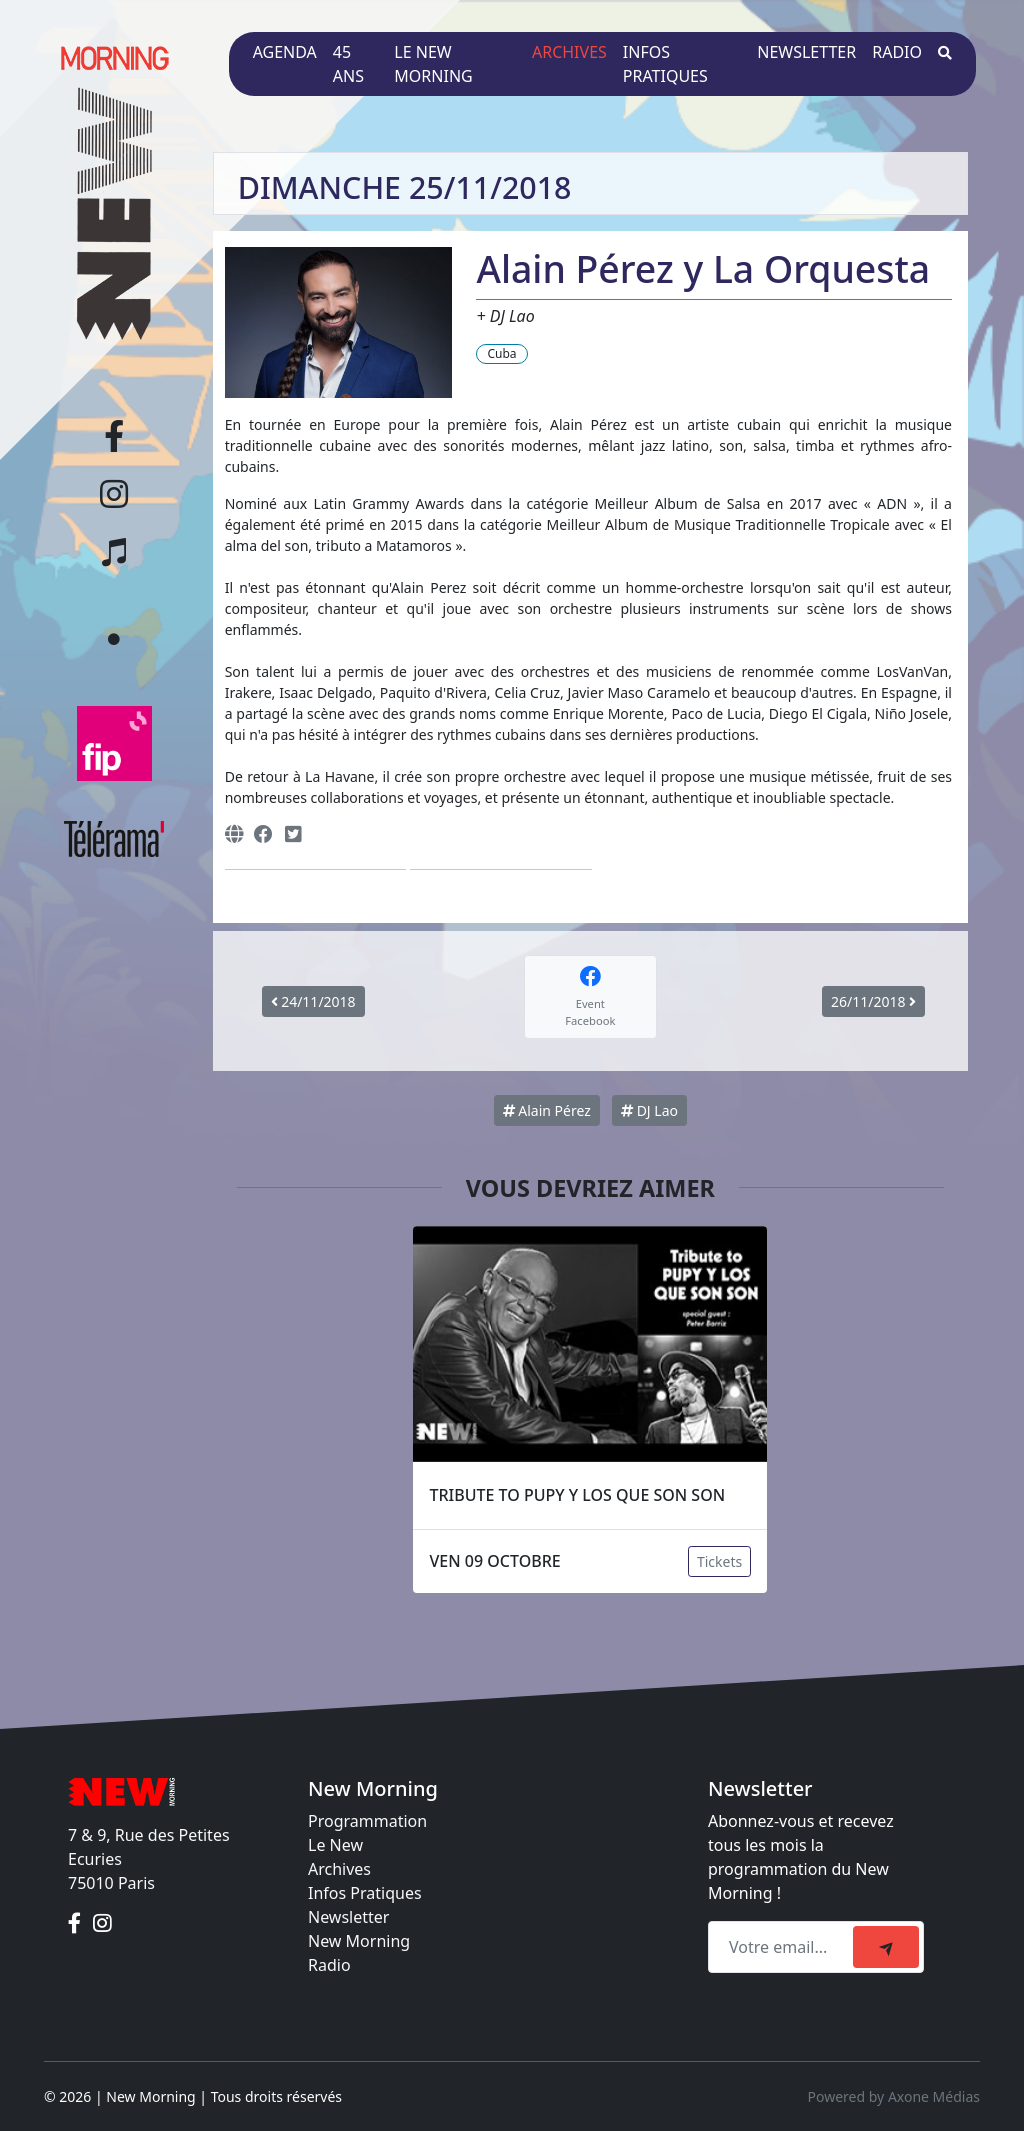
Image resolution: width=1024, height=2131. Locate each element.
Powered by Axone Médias (894, 2096)
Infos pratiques (665, 64)
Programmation (367, 1821)
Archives (569, 52)
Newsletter (806, 52)
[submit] (886, 1947)
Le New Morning (433, 64)
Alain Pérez (547, 1110)
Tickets (719, 1561)
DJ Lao (649, 1110)
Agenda (285, 52)
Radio (897, 52)
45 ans (348, 64)
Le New (335, 1845)
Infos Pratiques (365, 1893)
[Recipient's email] (783, 1947)
